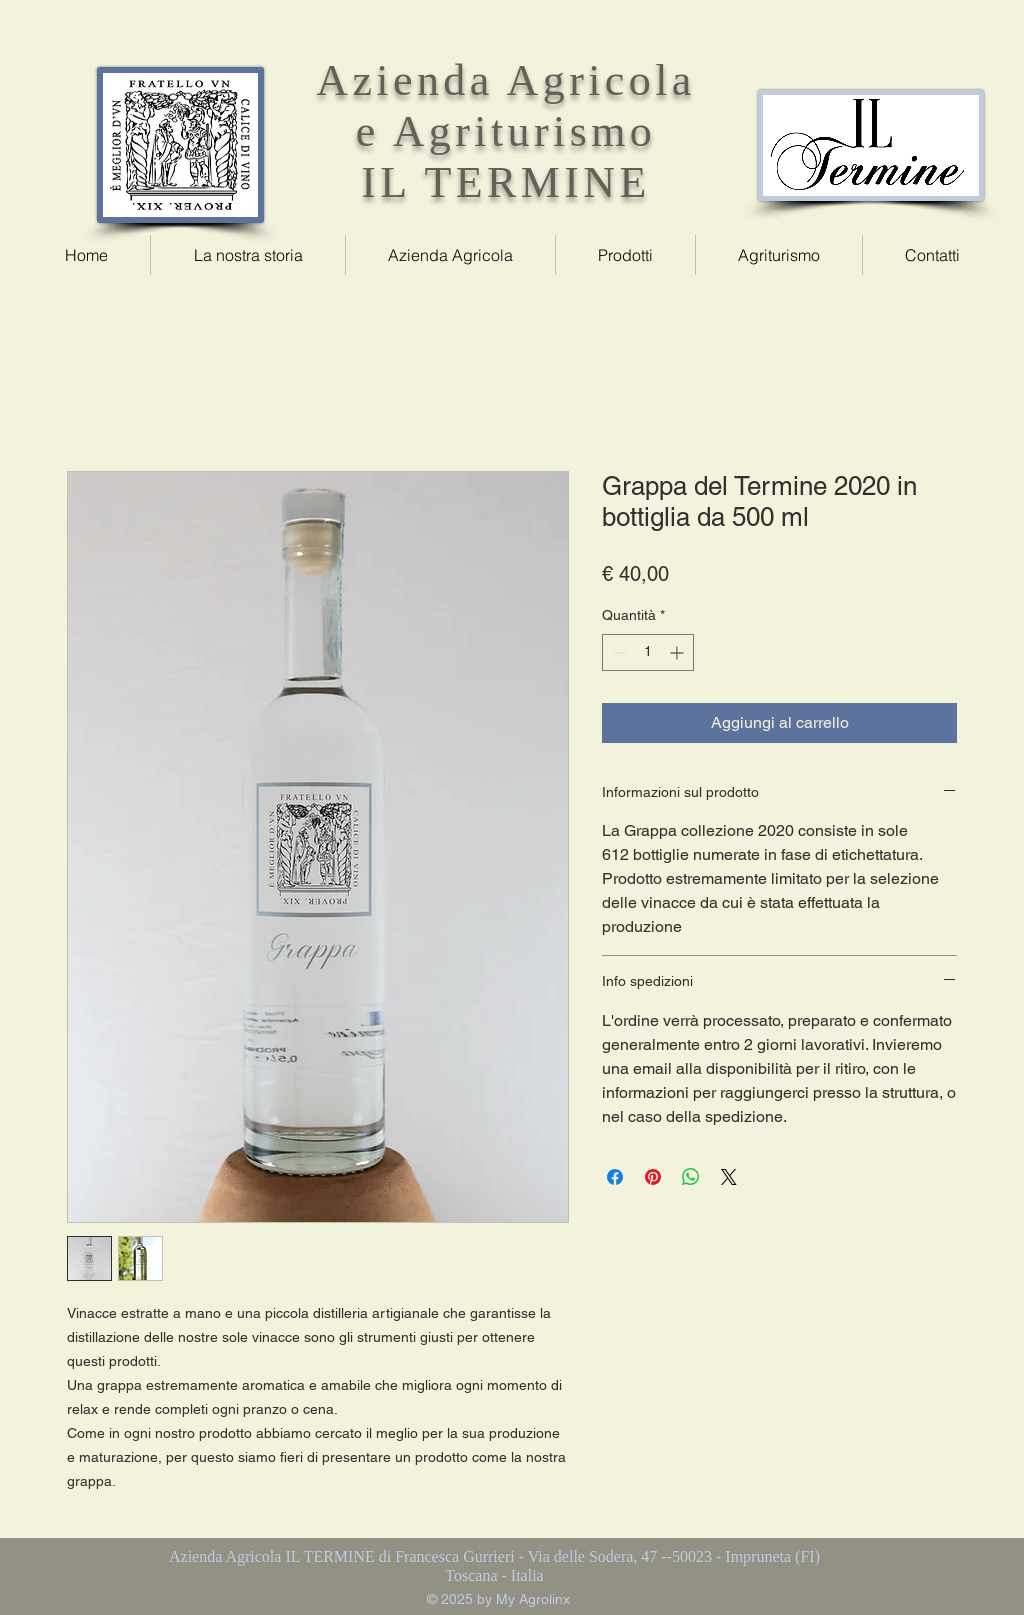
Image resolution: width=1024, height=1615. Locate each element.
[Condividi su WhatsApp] (691, 1177)
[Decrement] (617, 652)
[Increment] (678, 652)
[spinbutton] (648, 652)
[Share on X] (729, 1177)
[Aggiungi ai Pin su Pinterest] (653, 1177)
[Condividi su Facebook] (615, 1177)
